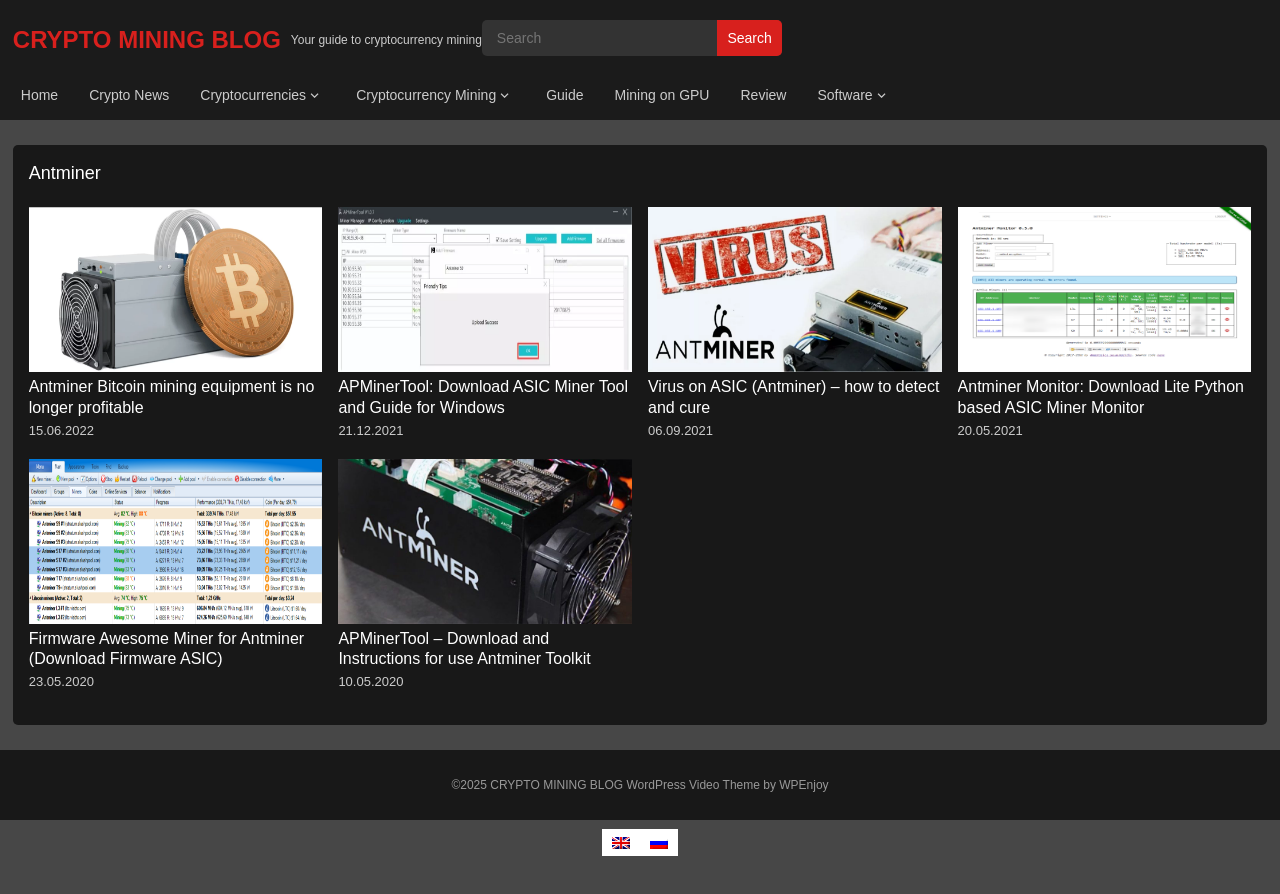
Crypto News (129, 95)
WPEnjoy (803, 785)
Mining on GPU (662, 95)
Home (39, 95)
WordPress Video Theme (693, 785)
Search (749, 38)
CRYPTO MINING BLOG (147, 39)
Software (844, 95)
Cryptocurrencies (253, 95)
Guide (564, 95)
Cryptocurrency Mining (426, 95)
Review (763, 95)
